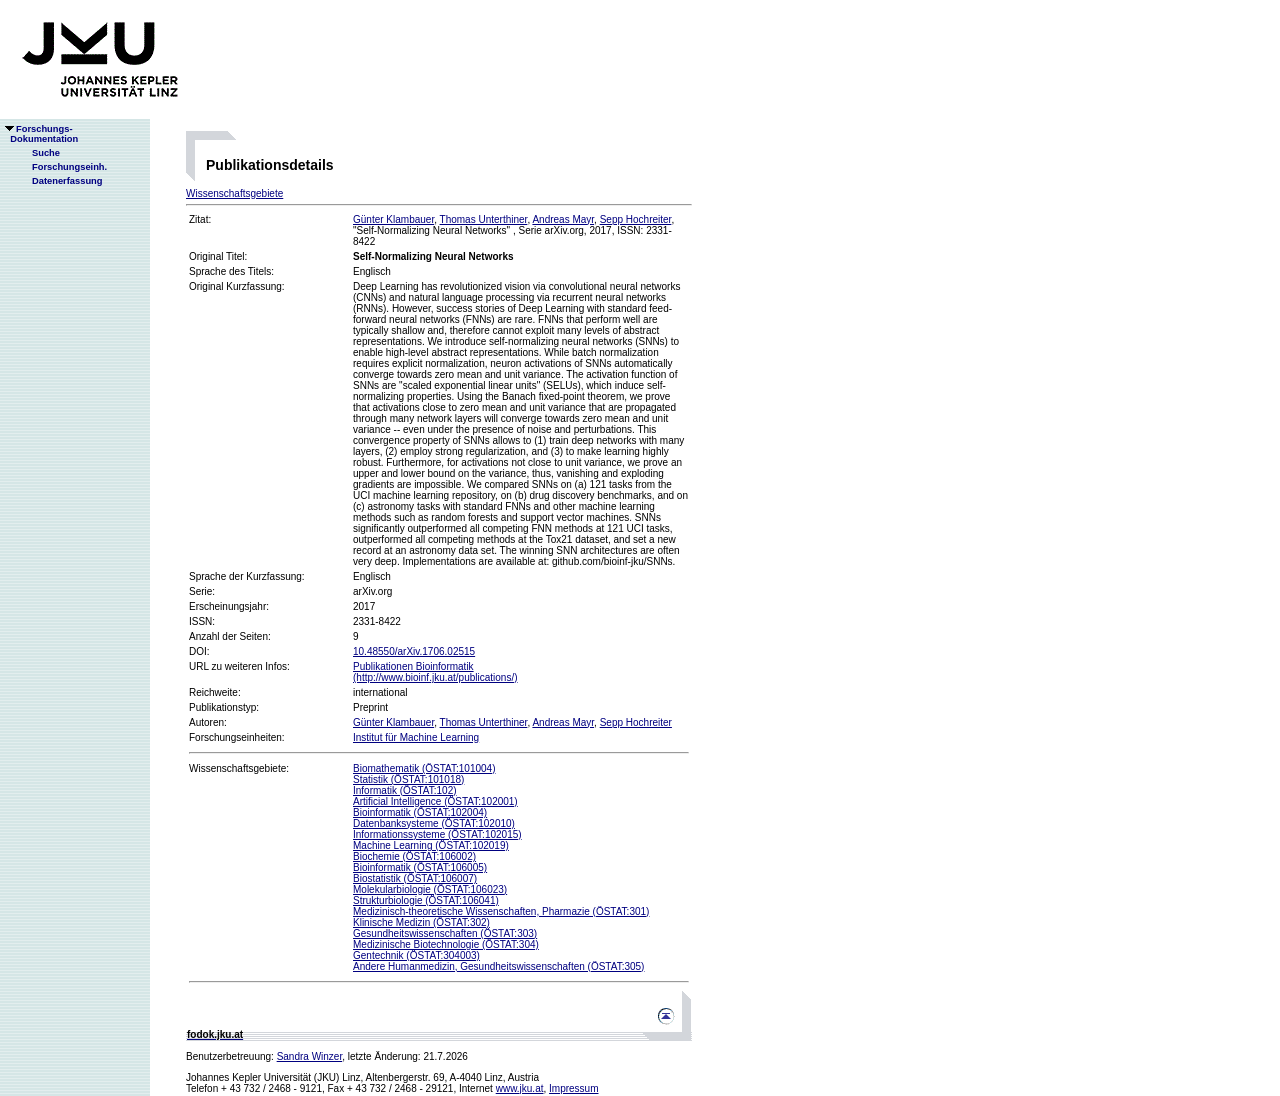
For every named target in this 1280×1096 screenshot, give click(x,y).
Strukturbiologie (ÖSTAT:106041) (426, 900)
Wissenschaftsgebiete (234, 193)
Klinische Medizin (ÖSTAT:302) (421, 922)
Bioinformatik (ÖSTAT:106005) (420, 867)
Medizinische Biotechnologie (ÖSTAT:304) (446, 944)
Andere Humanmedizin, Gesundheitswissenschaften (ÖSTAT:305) (498, 966)
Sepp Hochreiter (636, 219)
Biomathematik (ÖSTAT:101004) (424, 768)
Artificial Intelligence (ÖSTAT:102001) (435, 801)
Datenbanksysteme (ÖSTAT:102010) (434, 823)
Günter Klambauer (393, 219)
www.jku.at (520, 1088)
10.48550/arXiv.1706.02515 (414, 651)
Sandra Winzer (310, 1056)
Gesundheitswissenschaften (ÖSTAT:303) (445, 933)
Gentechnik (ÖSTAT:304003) (416, 955)
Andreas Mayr (563, 219)
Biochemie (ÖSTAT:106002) (414, 856)
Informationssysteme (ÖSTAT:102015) (437, 834)
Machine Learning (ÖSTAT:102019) (431, 845)
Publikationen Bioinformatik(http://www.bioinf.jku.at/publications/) (435, 672)
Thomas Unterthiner (484, 219)
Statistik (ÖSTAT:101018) (408, 779)
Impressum (573, 1088)
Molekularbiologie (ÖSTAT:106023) (430, 889)
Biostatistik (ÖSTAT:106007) (415, 878)
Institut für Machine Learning (416, 737)
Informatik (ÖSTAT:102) (405, 790)
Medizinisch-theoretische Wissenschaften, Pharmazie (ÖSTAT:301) (501, 911)
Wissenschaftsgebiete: (239, 768)
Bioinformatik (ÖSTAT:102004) (420, 812)
